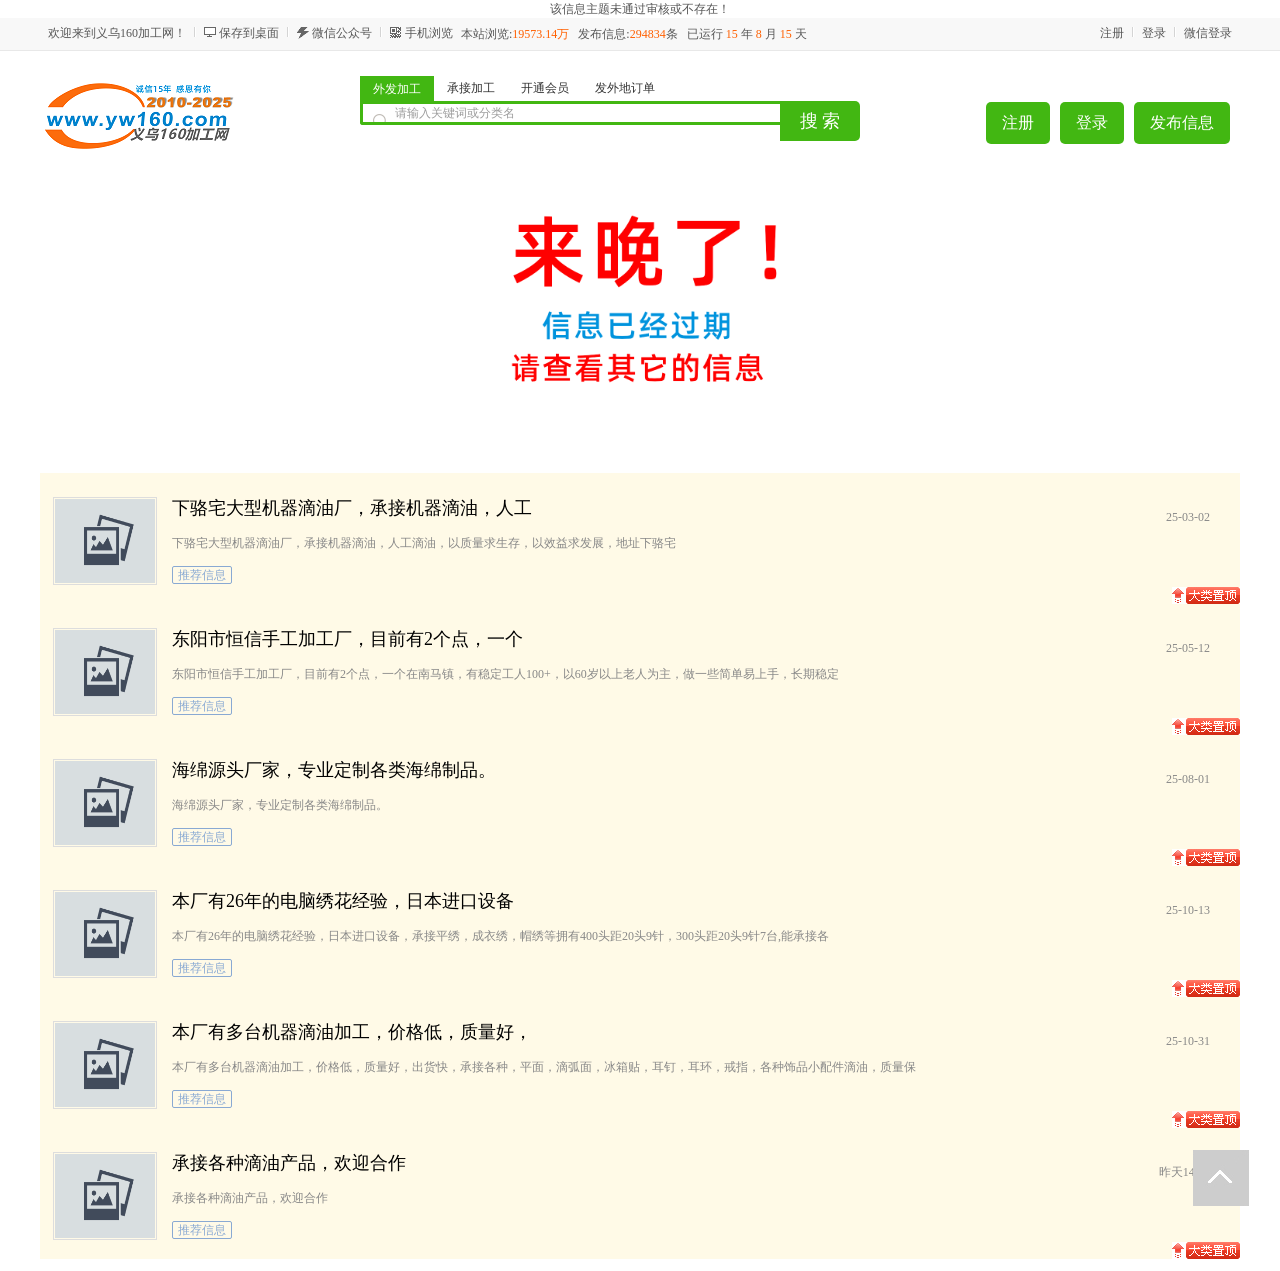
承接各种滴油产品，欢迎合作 (289, 1163)
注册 (1112, 33)
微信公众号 (342, 33)
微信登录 (1208, 33)
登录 (1154, 33)
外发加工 (397, 89)
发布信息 (1182, 122)
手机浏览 (429, 33)
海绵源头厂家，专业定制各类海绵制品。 (334, 770)
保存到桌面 (249, 33)
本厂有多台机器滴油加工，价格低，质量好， (352, 1032)
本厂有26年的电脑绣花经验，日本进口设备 (343, 901)
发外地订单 (625, 88)
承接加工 (471, 88)
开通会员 (545, 88)
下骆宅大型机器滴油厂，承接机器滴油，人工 (352, 508)
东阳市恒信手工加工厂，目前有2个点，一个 (347, 639)
